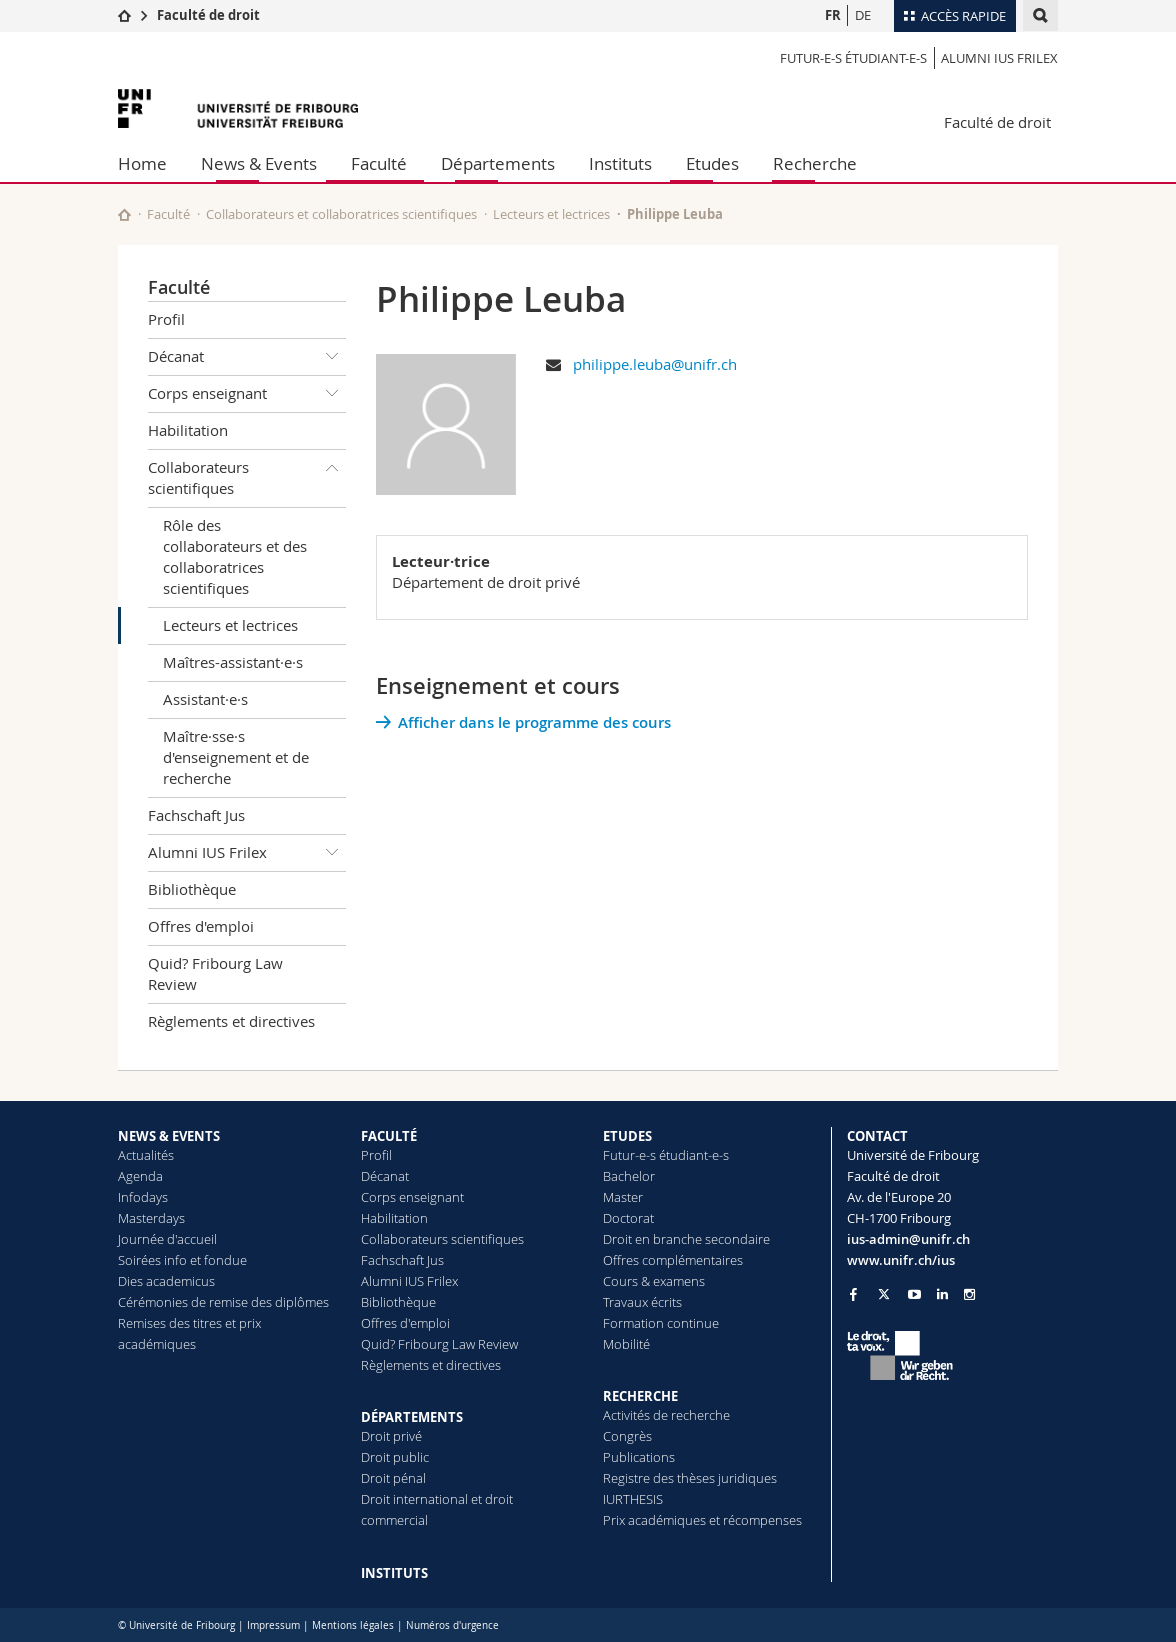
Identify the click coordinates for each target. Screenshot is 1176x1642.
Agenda (140, 1176)
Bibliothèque (192, 889)
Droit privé (391, 1436)
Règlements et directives (231, 1021)
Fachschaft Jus (196, 815)
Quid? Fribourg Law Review (215, 973)
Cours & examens (654, 1281)
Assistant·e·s (205, 699)
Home (142, 163)
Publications (639, 1457)
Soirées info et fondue (182, 1260)
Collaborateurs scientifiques (247, 474)
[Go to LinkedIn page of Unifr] (942, 1294)
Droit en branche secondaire (686, 1239)
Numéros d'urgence (452, 1625)
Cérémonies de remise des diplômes (223, 1302)
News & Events (259, 163)
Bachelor (629, 1176)
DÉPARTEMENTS (412, 1417)
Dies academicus (166, 1281)
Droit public (395, 1457)
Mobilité (626, 1344)
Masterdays (151, 1218)
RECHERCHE (640, 1396)
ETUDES (627, 1136)
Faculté (379, 163)
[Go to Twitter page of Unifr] (884, 1294)
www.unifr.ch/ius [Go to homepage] (901, 1260)
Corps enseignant (247, 394)
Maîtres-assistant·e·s (233, 662)
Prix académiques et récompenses (702, 1520)
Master (623, 1197)
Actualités (146, 1155)
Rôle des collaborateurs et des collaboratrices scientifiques (235, 556)
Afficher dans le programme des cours (534, 722)
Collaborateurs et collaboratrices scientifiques (341, 214)
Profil (166, 319)
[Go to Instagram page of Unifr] (969, 1294)
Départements (498, 163)
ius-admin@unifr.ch (908, 1239)
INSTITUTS (394, 1573)
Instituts (620, 163)
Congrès (627, 1436)
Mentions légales (353, 1625)
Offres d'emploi (201, 926)
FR (833, 15)
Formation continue (661, 1323)
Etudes (712, 163)
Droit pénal (393, 1478)
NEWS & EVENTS (169, 1136)
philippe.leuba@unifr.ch (655, 364)
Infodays (143, 1197)
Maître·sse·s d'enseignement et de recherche (236, 757)
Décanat (247, 357)
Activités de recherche (666, 1415)
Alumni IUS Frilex (999, 58)
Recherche (815, 163)
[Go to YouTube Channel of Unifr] (914, 1294)
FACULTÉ (389, 1136)
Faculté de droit (208, 15)
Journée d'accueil (167, 1239)
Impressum (273, 1625)
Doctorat (628, 1218)
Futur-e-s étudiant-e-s (853, 58)
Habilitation (188, 430)
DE (863, 15)
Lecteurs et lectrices (551, 214)
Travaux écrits (642, 1302)
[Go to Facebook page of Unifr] (853, 1294)
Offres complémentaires (673, 1260)
